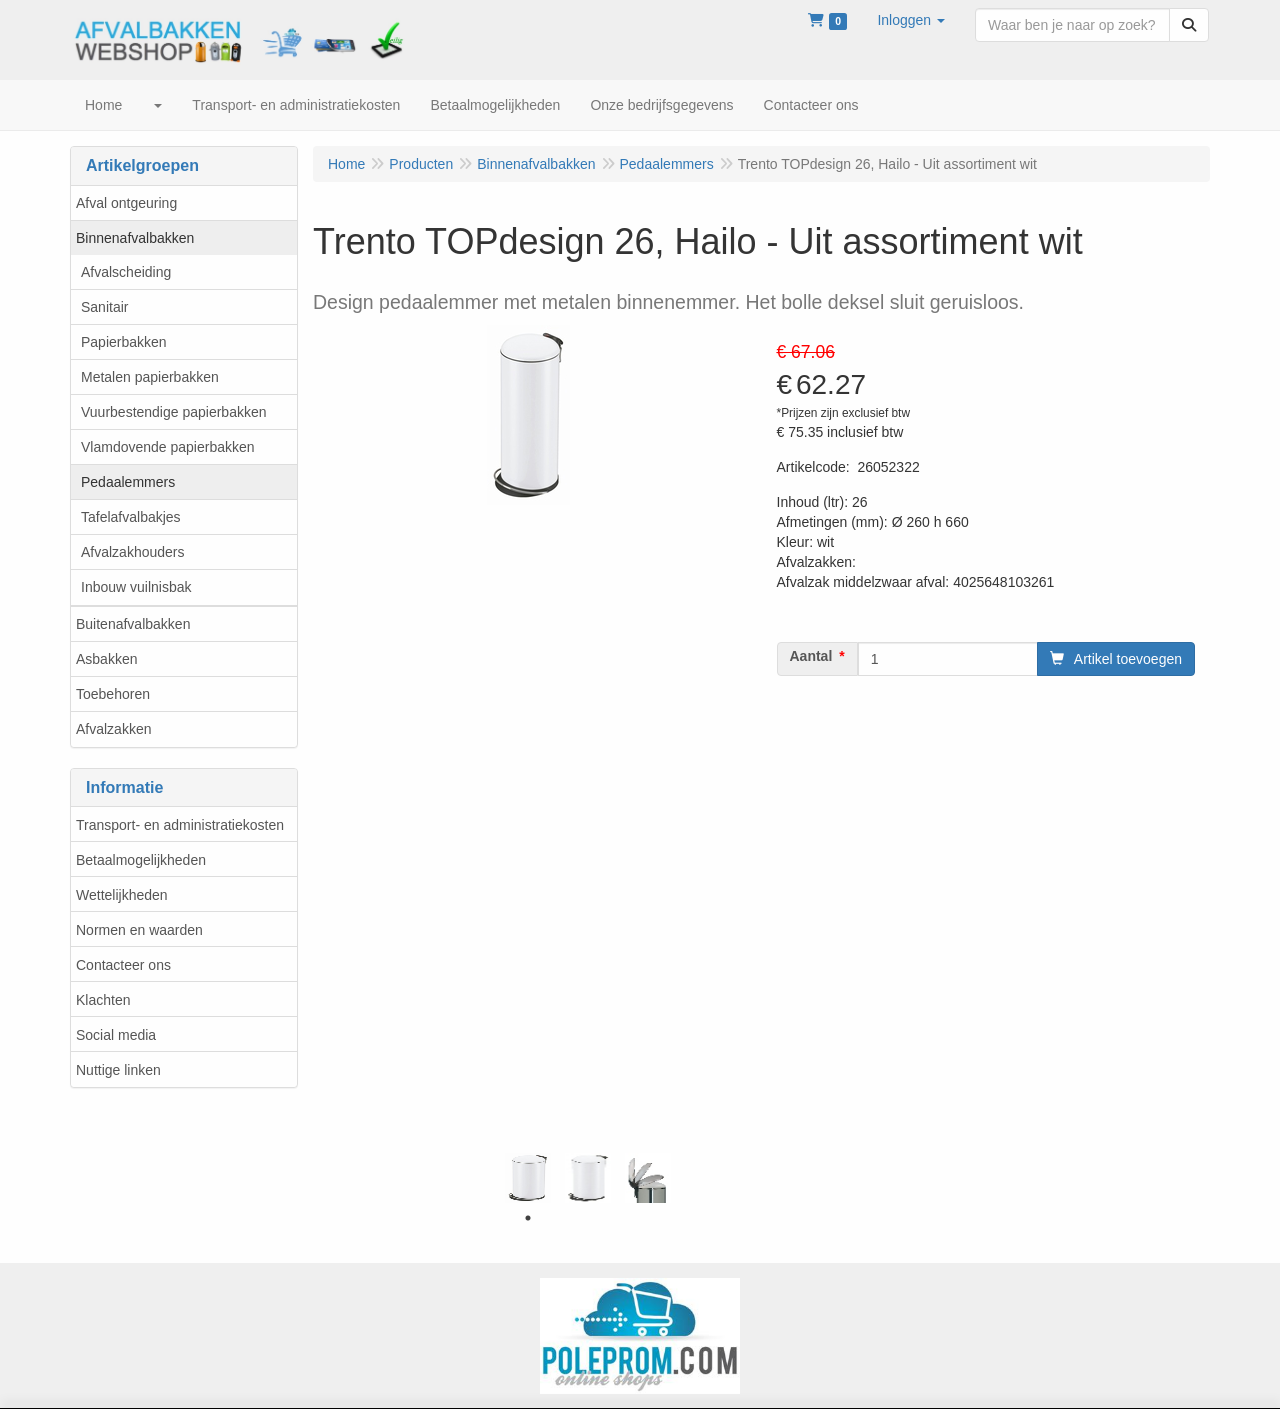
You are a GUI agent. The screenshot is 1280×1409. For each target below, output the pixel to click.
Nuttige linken (118, 1070)
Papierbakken (124, 342)
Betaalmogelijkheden (141, 860)
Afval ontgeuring (126, 203)
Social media (116, 1035)
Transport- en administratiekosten (180, 825)
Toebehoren (113, 694)
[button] (911, 20)
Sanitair (104, 307)
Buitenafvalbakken (133, 624)
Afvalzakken (113, 729)
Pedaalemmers (128, 482)
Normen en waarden (139, 930)
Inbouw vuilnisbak (136, 587)
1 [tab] (528, 1218)
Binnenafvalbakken (135, 238)
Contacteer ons (123, 965)
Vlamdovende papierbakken (168, 447)
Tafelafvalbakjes (131, 517)
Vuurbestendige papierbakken (174, 412)
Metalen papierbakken (150, 377)
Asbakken (106, 659)
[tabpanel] (528, 1178)
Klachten (103, 1000)
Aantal (811, 656)
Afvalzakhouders (133, 552)
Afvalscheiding (126, 272)
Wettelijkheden (122, 895)
